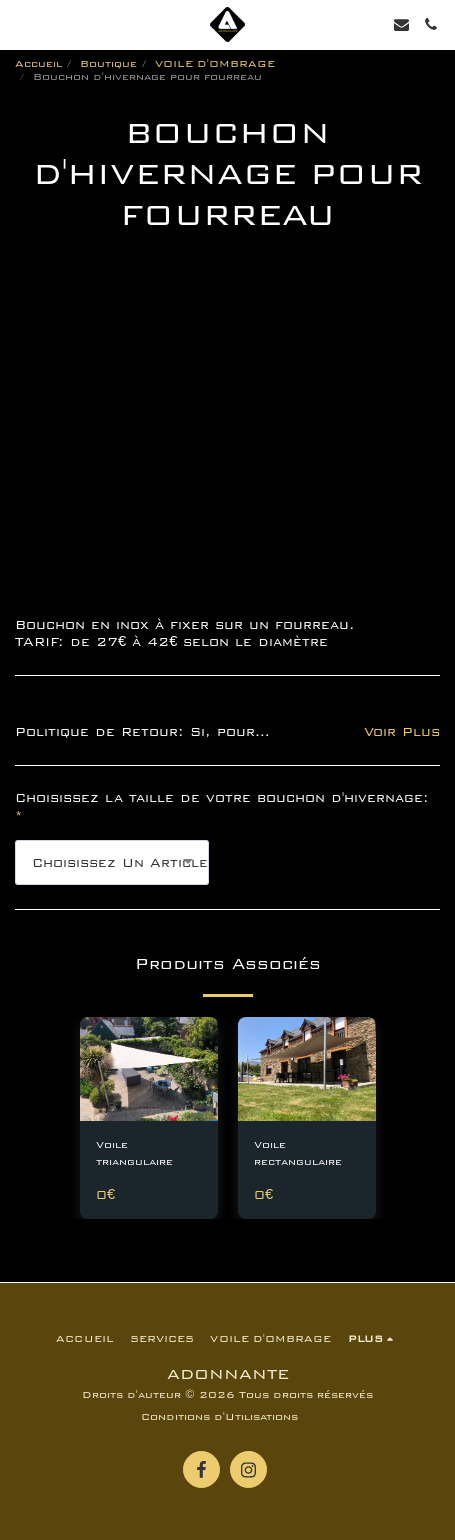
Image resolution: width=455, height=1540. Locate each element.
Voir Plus (402, 731)
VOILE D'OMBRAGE (215, 64)
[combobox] (112, 862)
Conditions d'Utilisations (219, 1417)
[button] (22, 23)
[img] (149, 1069)
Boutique (108, 64)
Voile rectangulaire (298, 1154)
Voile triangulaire (134, 1154)
